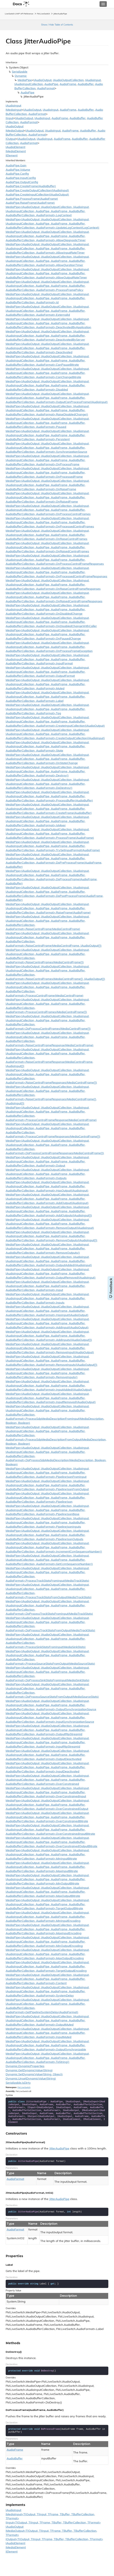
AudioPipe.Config (17, 174)
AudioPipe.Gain (16, 165)
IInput (9, 118)
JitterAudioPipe (60, 14)
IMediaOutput (15, 130)
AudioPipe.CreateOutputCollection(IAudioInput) (37, 190)
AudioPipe (51, 84)
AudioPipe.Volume (18, 169)
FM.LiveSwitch (43, 14)
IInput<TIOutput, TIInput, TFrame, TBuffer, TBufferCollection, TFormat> (53, 2522)
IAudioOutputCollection (68, 80)
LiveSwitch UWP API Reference (19, 14)
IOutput (11, 139)
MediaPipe (25, 80)
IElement (11, 155)
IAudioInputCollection (28, 84)
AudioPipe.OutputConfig (22, 182)
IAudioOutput (42, 80)
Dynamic (21, 76)
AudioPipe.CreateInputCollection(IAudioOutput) (37, 194)
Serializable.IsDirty (18, 2083)
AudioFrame (68, 84)
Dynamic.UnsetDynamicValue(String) (31, 2078)
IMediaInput (14, 110)
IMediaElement (16, 151)
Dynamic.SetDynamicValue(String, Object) (34, 2074)
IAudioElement (15, 147)
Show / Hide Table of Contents (57, 25)
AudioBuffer (86, 84)
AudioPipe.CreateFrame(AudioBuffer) (31, 186)
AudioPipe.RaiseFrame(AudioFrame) (30, 203)
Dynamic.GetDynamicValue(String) (29, 2070)
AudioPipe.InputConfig (21, 178)
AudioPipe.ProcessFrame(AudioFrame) (32, 199)
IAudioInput (93, 80)
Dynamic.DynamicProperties (25, 2066)
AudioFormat (46, 88)
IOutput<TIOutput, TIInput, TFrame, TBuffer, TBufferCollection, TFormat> (54, 2539)
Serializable (19, 71)
